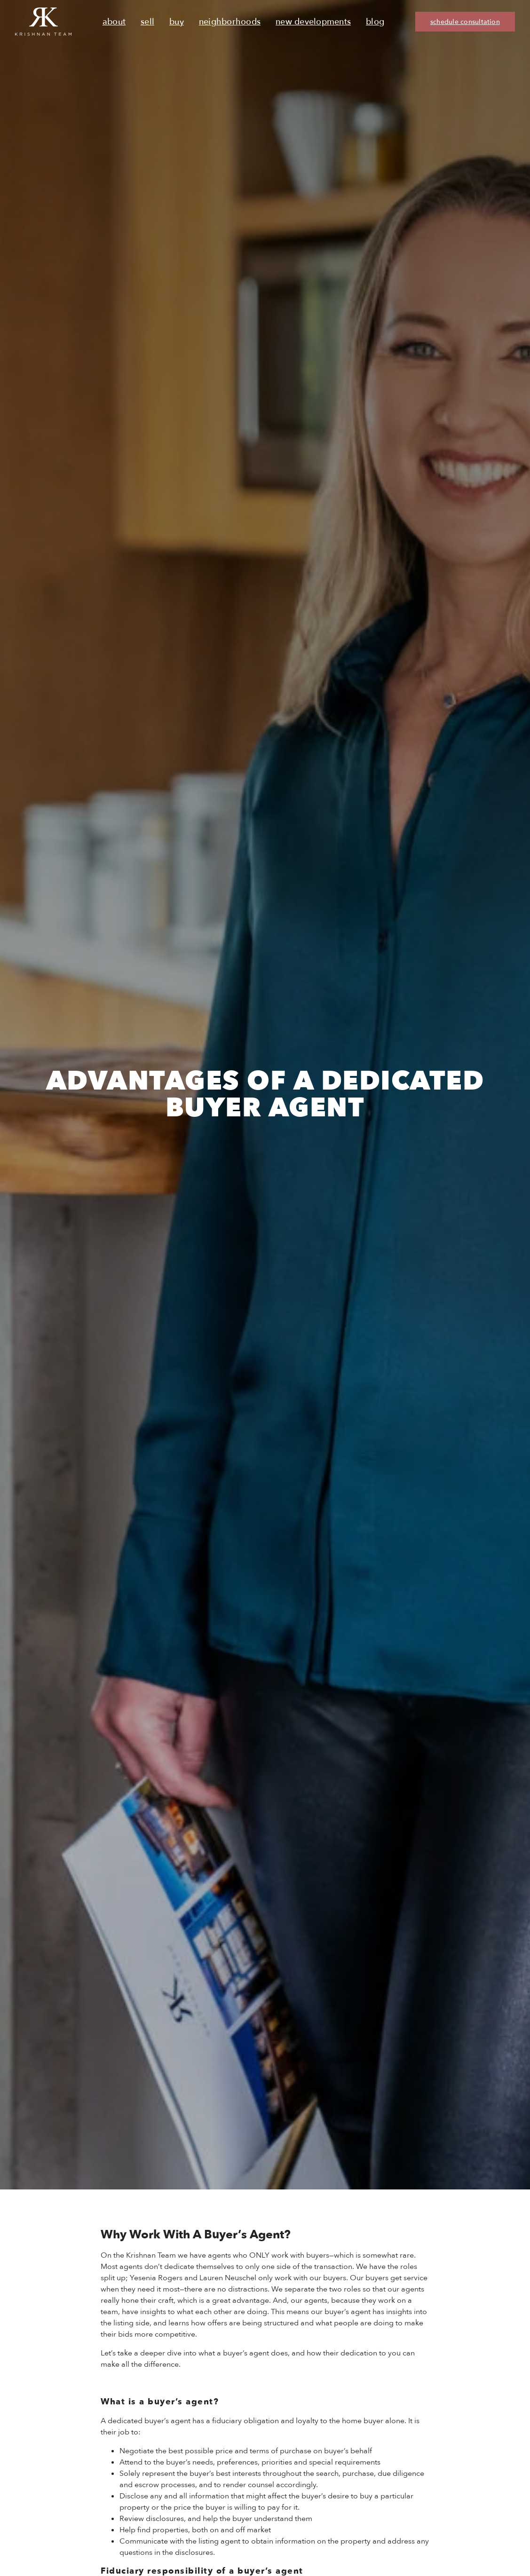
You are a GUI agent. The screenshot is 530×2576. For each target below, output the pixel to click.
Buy (176, 22)
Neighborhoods (230, 22)
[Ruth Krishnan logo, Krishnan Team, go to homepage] (43, 22)
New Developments (313, 22)
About (114, 22)
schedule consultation (465, 21)
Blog (375, 22)
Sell (147, 22)
